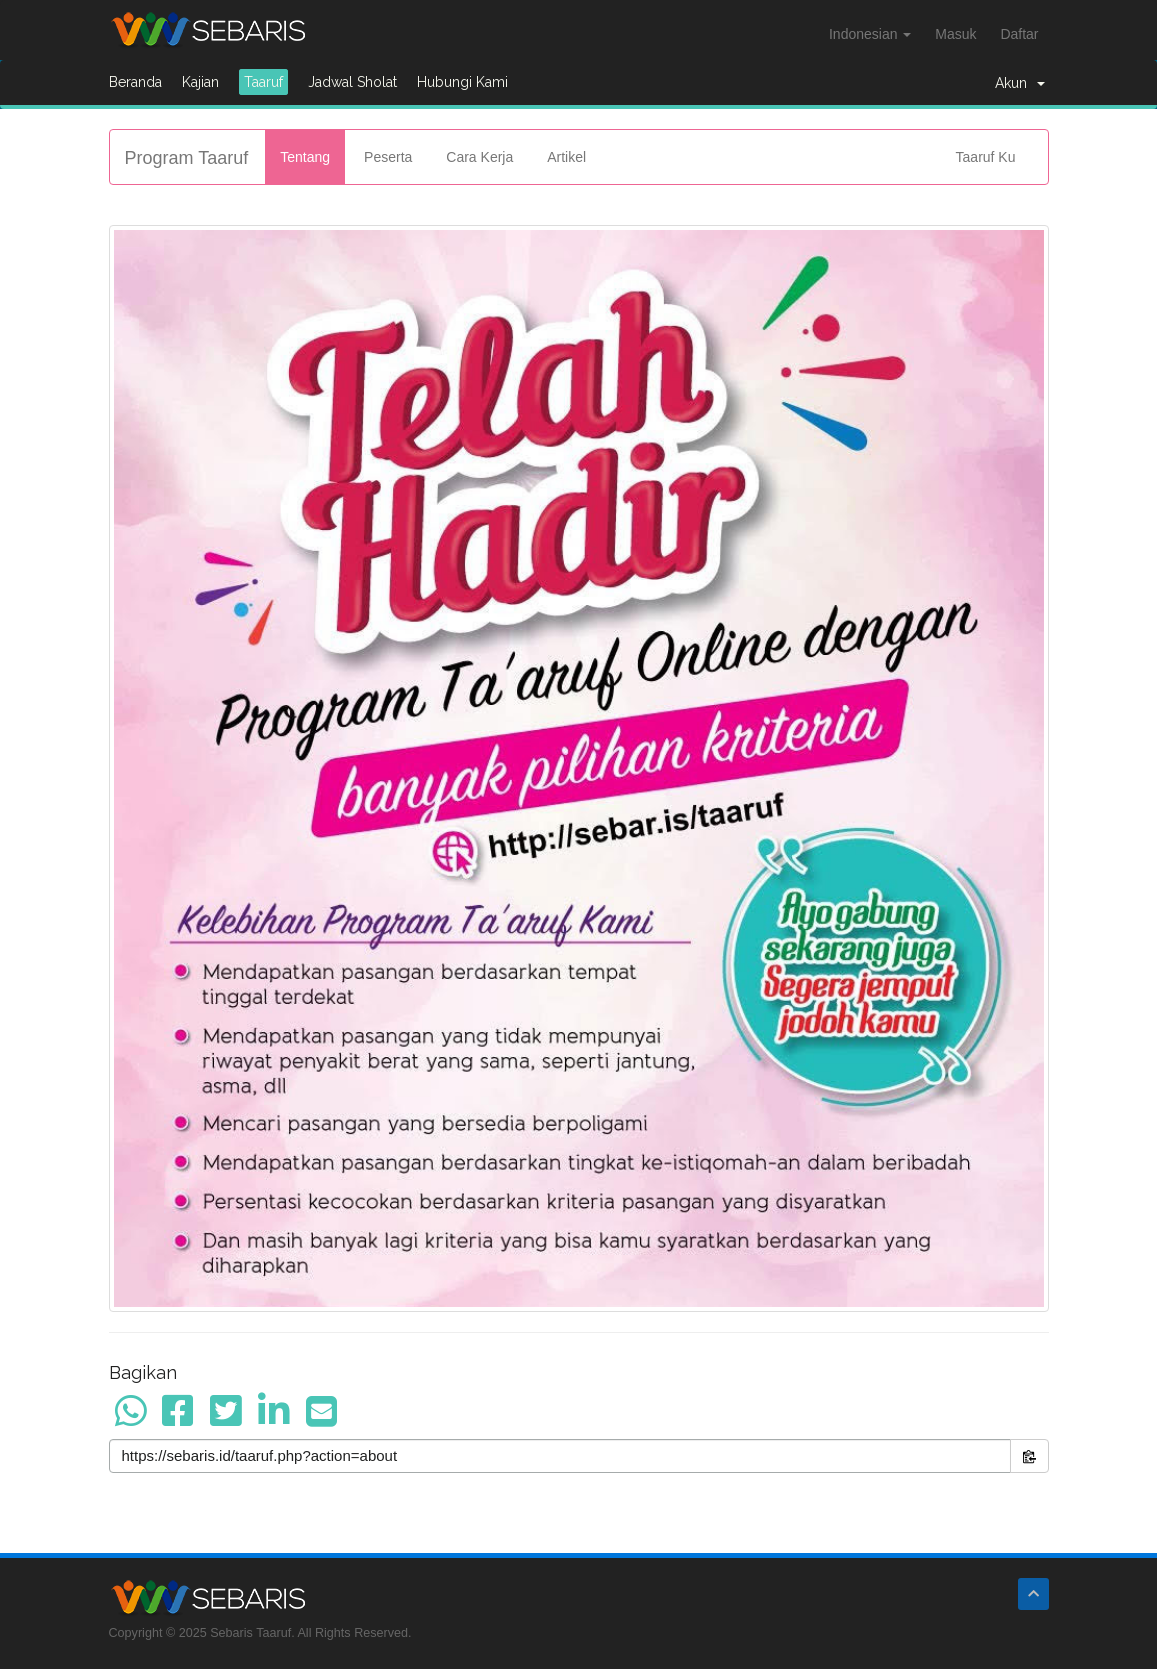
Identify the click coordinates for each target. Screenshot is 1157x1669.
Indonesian (870, 34)
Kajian (200, 82)
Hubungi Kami (462, 82)
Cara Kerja (479, 157)
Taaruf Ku (986, 157)
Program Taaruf (187, 158)
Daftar (1019, 34)
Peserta (388, 157)
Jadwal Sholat (352, 82)
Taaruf (263, 82)
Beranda (135, 82)
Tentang (305, 157)
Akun (1020, 83)
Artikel (566, 157)
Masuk (955, 34)
